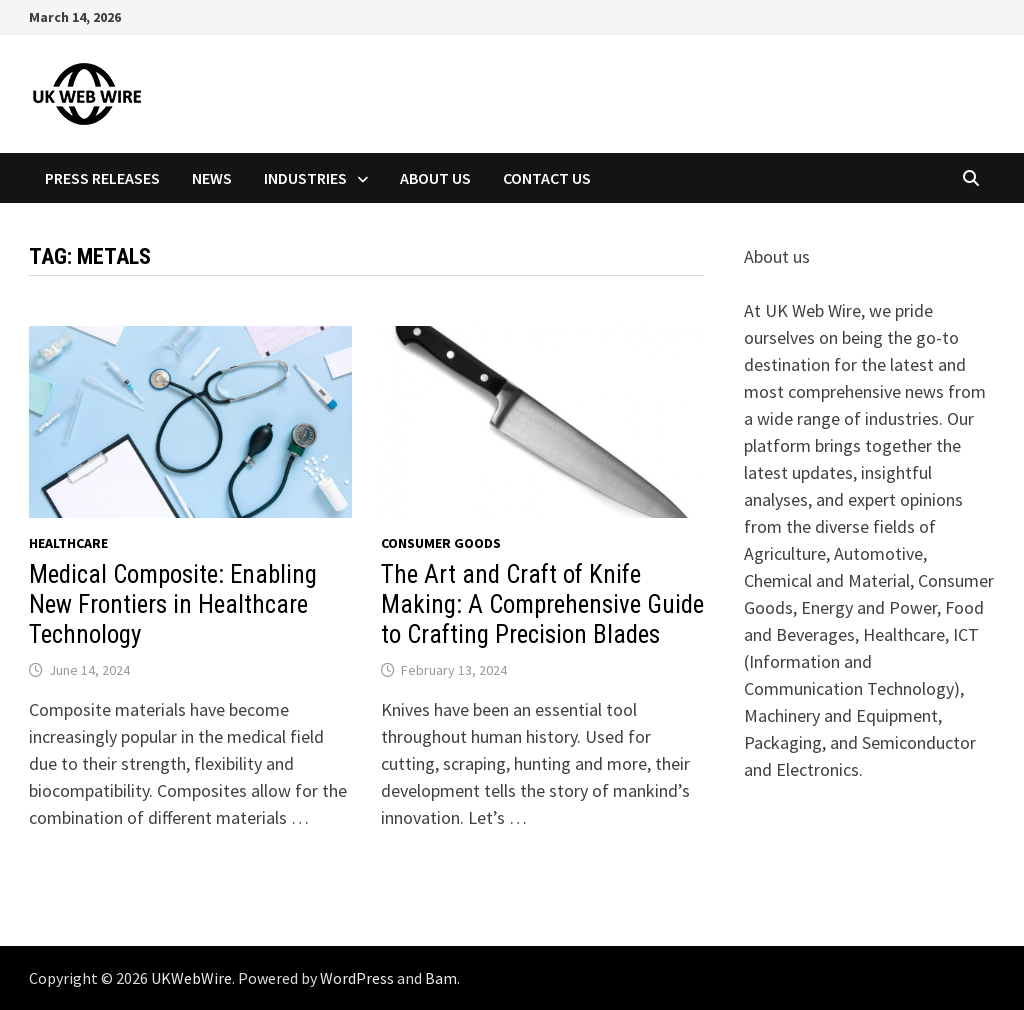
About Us (435, 178)
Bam (441, 978)
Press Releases (102, 178)
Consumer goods (441, 543)
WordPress (357, 978)
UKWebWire (191, 978)
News (212, 178)
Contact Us (547, 178)
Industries (305, 178)
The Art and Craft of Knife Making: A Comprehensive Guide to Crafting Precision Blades (542, 604)
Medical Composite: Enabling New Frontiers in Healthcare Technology (173, 604)
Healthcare (68, 543)
